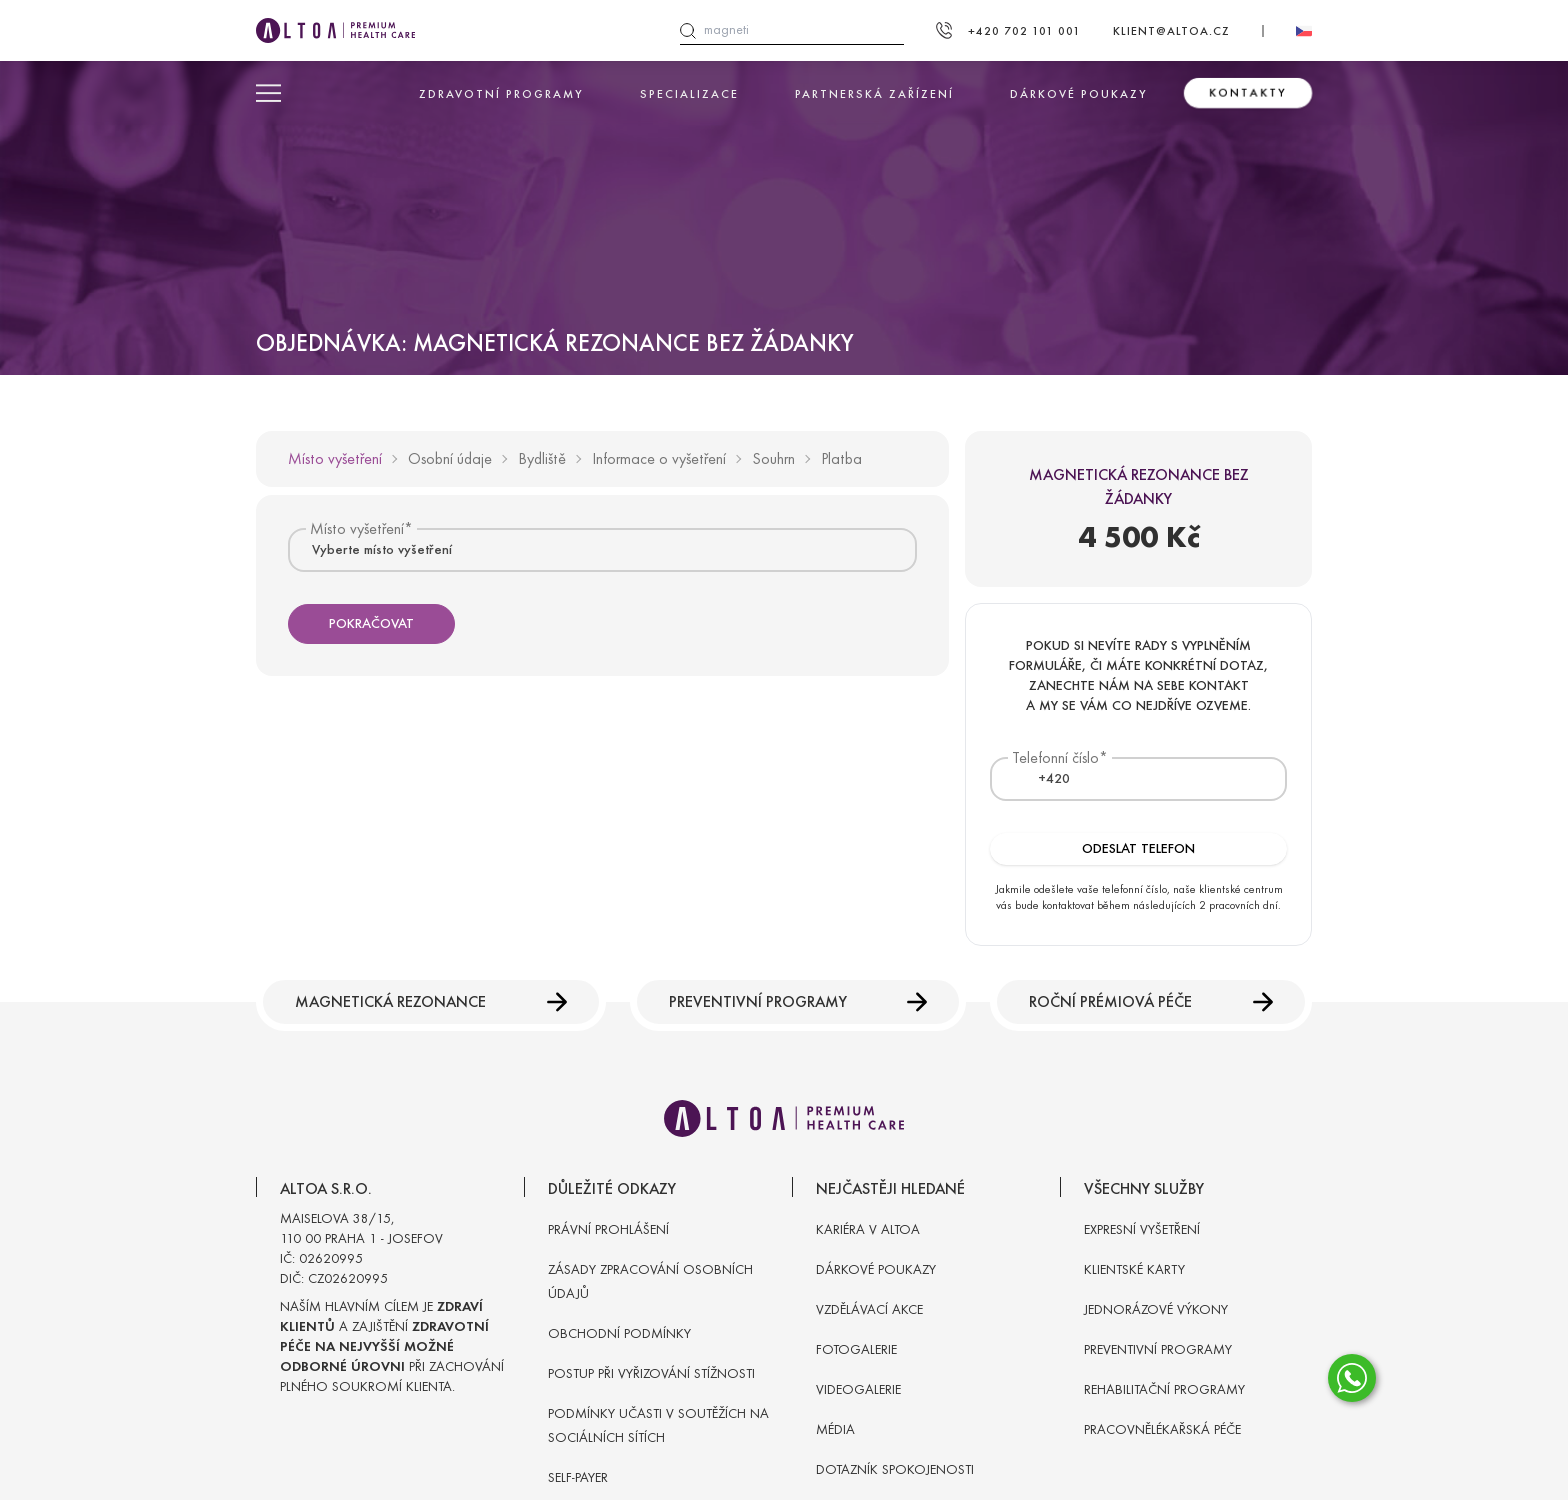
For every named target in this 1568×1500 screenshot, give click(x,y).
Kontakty (1248, 93)
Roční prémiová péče (1151, 1002)
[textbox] (1042, 779)
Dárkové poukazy (1079, 94)
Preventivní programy (798, 1002)
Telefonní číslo (1055, 757)
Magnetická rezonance (431, 1002)
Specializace (689, 94)
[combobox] (602, 549)
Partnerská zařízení (874, 94)
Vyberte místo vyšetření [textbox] (382, 549)
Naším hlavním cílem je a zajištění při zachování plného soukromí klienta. (392, 1346)
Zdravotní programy (501, 94)
